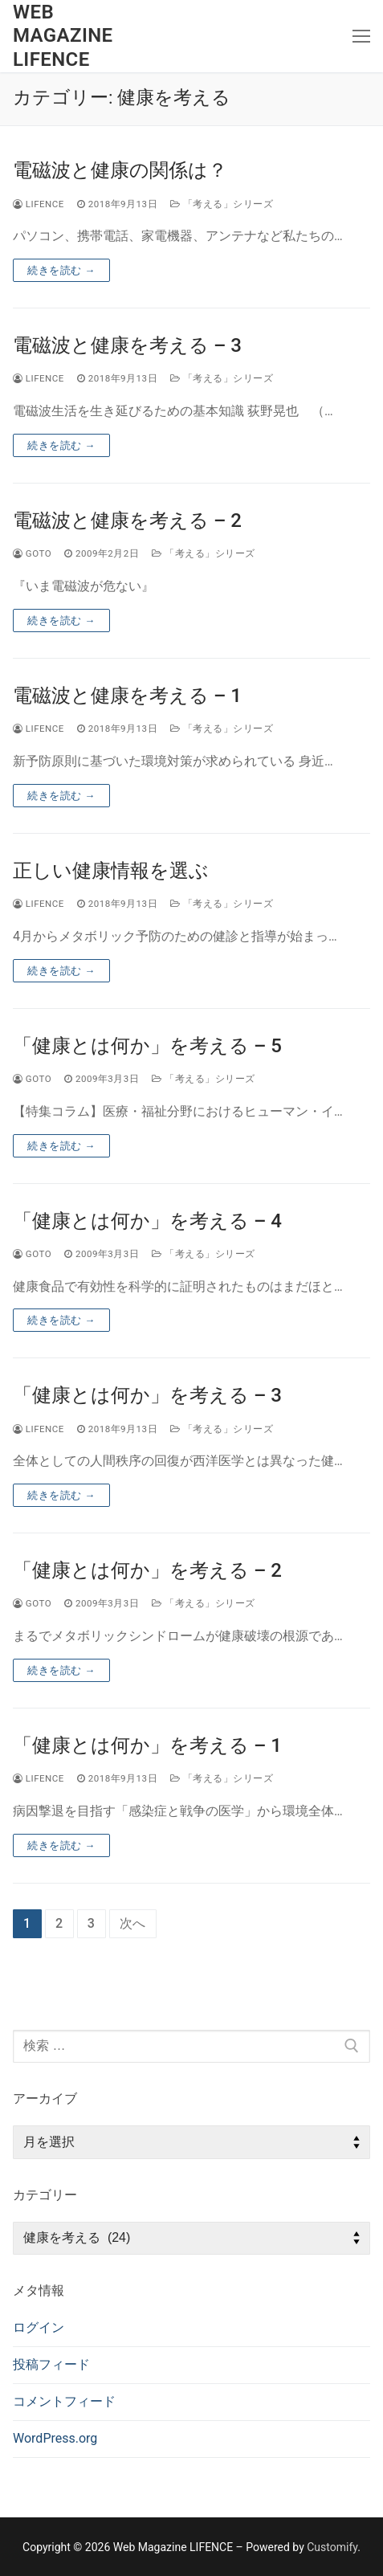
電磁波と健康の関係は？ (120, 170)
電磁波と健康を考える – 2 (127, 520)
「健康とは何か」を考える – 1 (147, 1745)
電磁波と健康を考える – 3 (127, 345)
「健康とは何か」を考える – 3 (147, 1395)
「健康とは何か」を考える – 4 (147, 1221)
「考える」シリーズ (221, 204)
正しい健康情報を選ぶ (111, 870)
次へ (133, 1923)
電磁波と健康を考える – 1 (127, 695)
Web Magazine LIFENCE (63, 35)
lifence (38, 204)
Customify (332, 2547)
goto (32, 553)
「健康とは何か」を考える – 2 (147, 1570)
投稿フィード (51, 2364)
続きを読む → (61, 270)
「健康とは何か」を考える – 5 (147, 1046)
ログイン (38, 2327)
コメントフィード (64, 2401)
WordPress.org (55, 2438)
